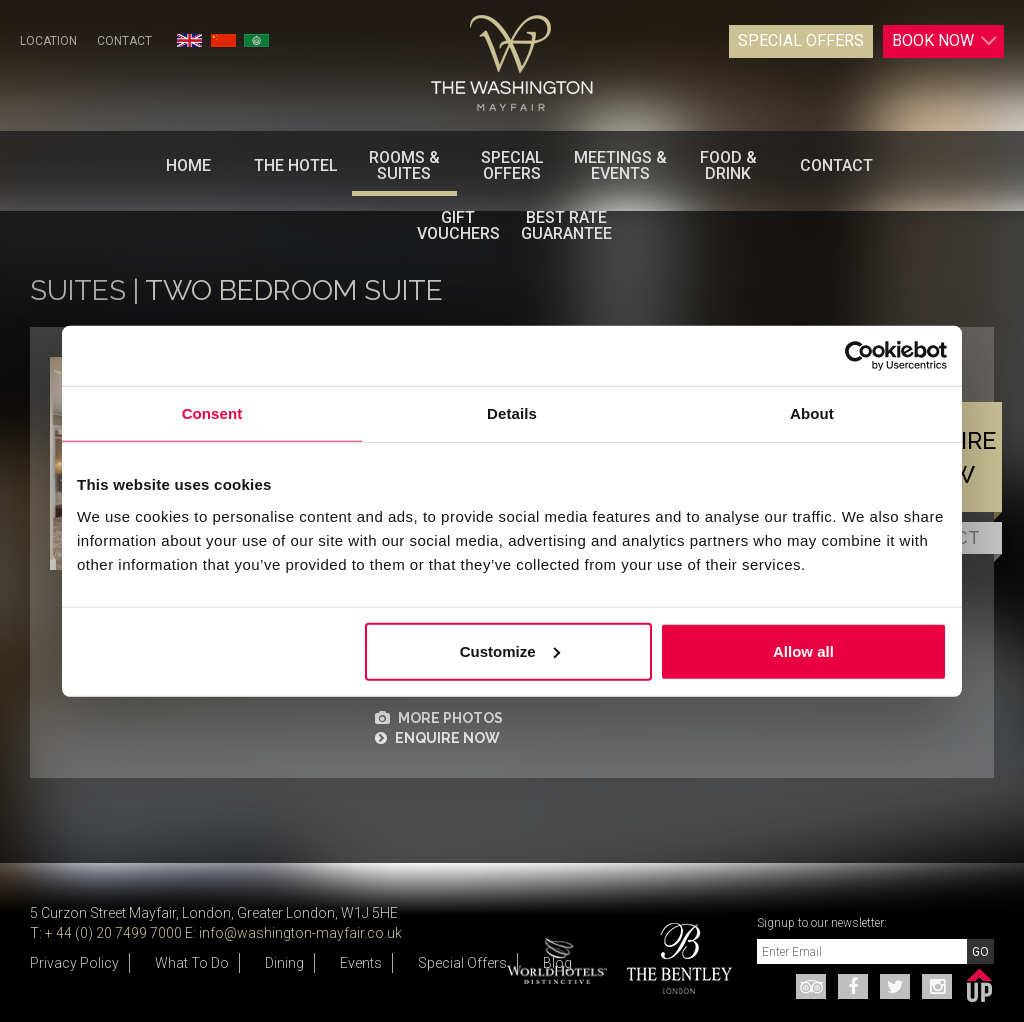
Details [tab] (512, 413)
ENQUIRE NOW (437, 738)
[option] (672, 958)
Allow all (803, 650)
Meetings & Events (620, 165)
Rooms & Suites (404, 165)
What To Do (192, 963)
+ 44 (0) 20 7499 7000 (113, 933)
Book (945, 41)
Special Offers (801, 40)
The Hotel (296, 165)
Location (48, 41)
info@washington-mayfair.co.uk (300, 933)
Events (361, 963)
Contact (124, 41)
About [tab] (812, 413)
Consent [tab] (212, 413)
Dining (284, 963)
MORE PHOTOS (439, 718)
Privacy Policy (74, 963)
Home (188, 165)
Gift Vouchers (458, 225)
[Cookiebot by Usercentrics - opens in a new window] (859, 356)
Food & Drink (728, 165)
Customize (510, 650)
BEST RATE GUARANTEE (566, 225)
